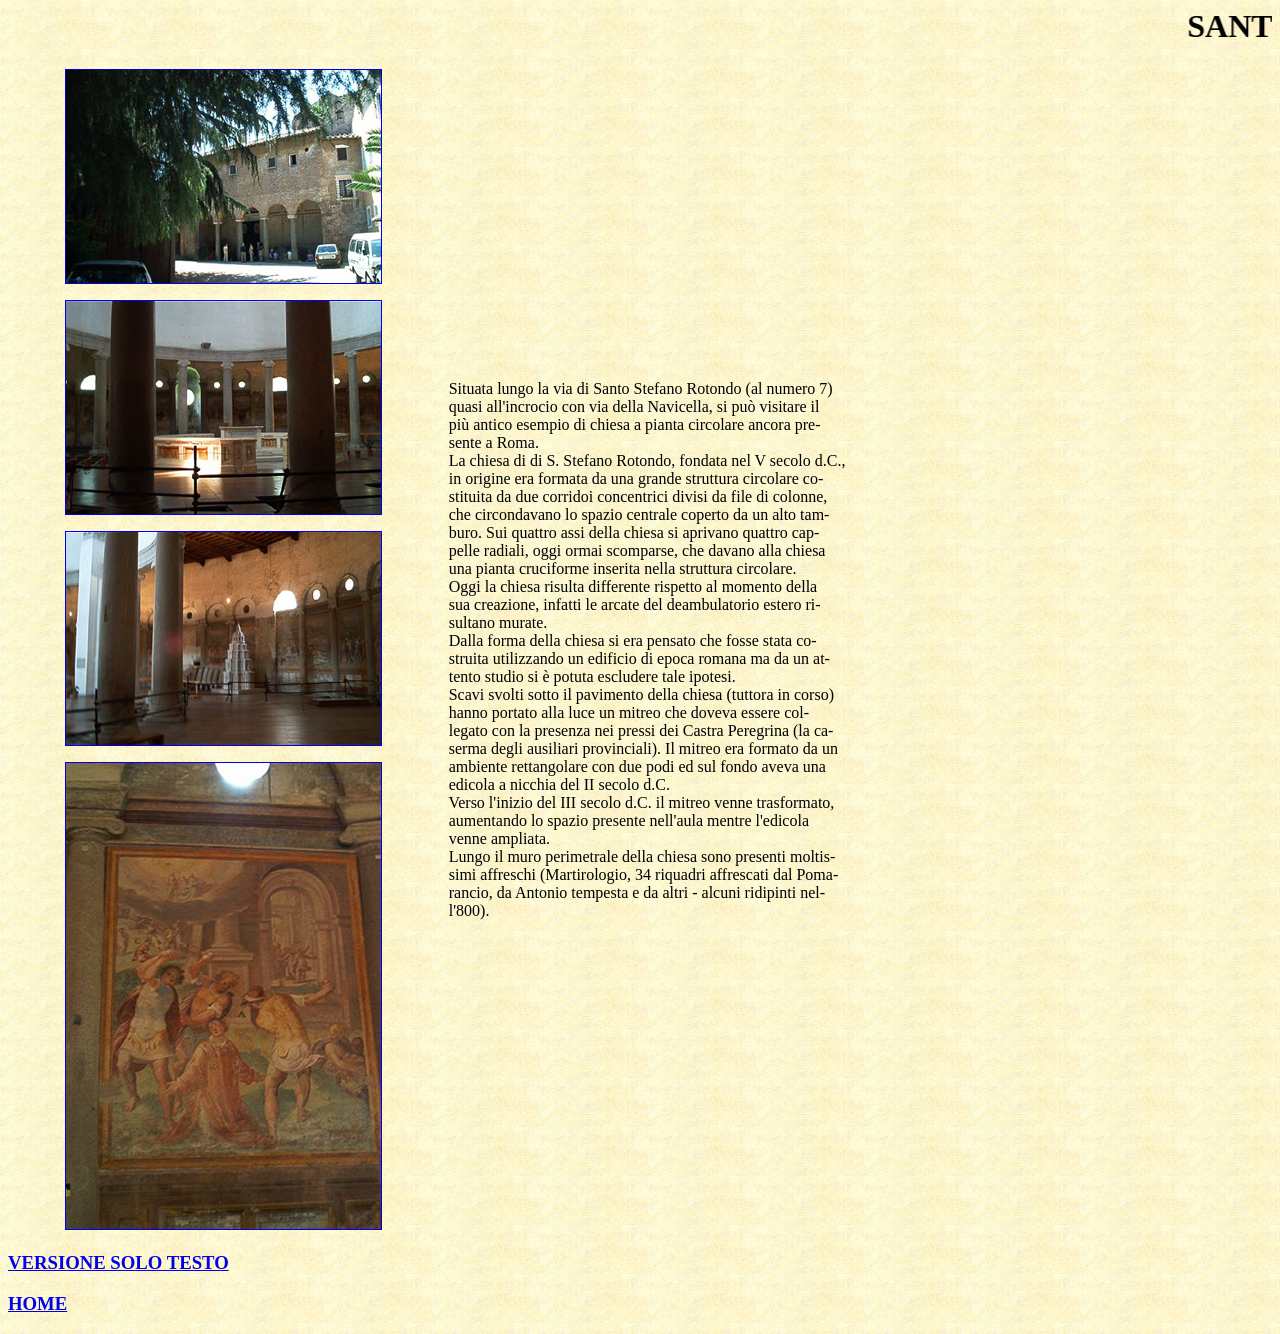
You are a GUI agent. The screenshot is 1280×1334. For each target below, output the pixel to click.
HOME (37, 1303)
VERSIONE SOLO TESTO (118, 1262)
